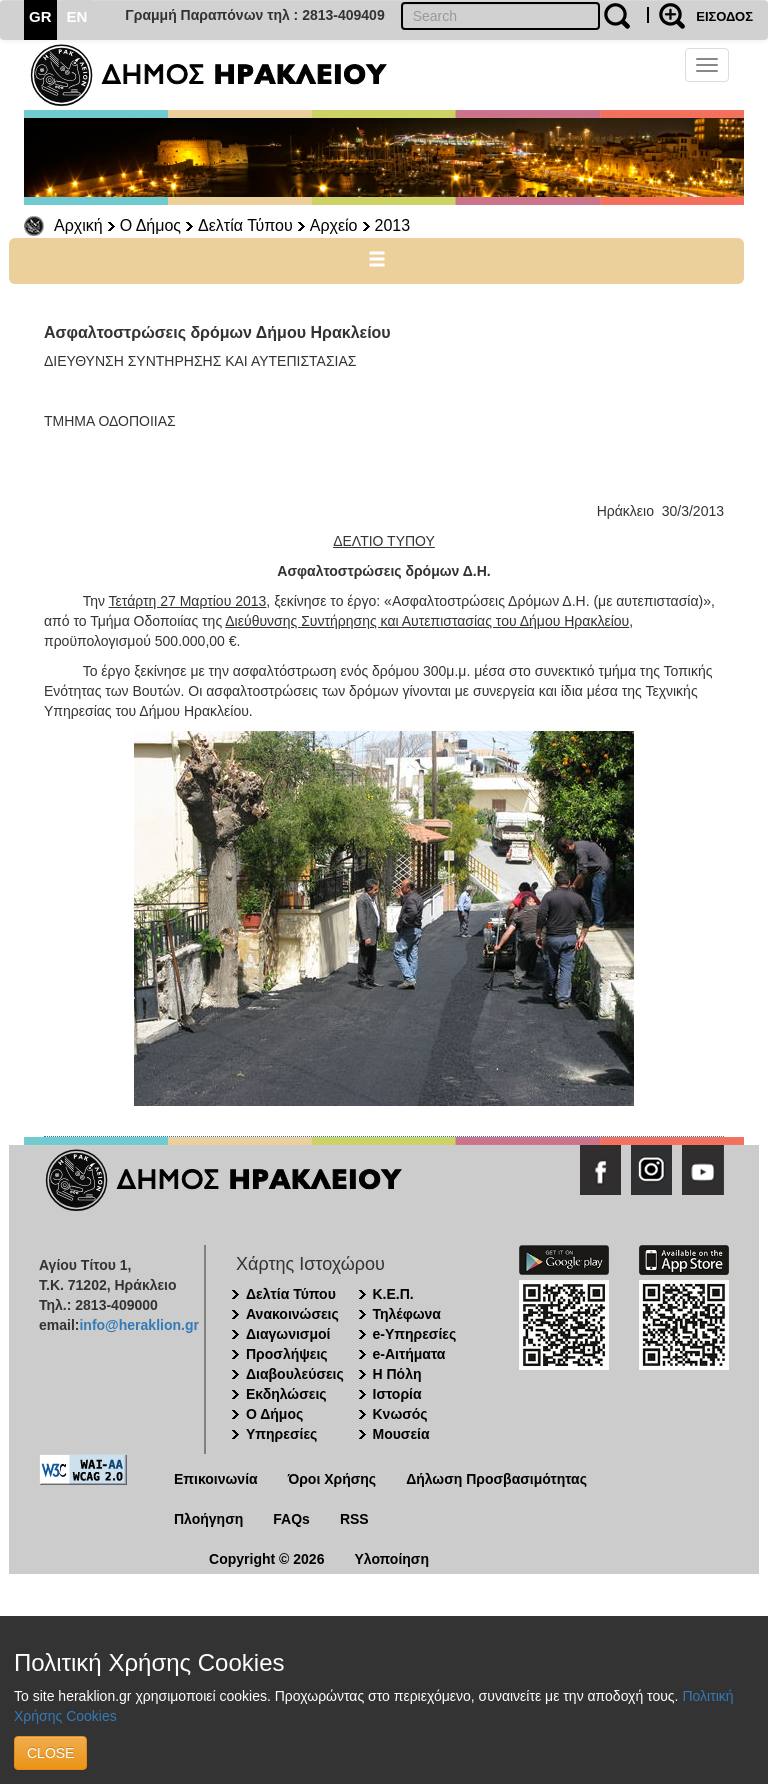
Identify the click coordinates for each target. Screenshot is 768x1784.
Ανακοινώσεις (292, 1314)
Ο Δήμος (150, 225)
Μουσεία (401, 1434)
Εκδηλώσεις (286, 1394)
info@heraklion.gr (138, 1325)
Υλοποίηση (391, 1559)
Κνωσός (400, 1414)
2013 (393, 225)
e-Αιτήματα (409, 1354)
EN (77, 16)
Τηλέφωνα (407, 1314)
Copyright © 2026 (266, 1559)
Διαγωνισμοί (288, 1334)
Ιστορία (397, 1394)
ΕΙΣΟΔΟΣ (724, 16)
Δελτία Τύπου (245, 225)
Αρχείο (334, 225)
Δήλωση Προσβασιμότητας (496, 1479)
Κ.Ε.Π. (393, 1294)
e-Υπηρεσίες (415, 1334)
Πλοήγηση (208, 1519)
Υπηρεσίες (281, 1434)
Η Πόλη (397, 1374)
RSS (354, 1519)
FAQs (291, 1519)
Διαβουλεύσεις (295, 1374)
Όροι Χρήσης (332, 1479)
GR (40, 16)
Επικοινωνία (216, 1479)
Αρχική (78, 225)
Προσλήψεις (287, 1354)
